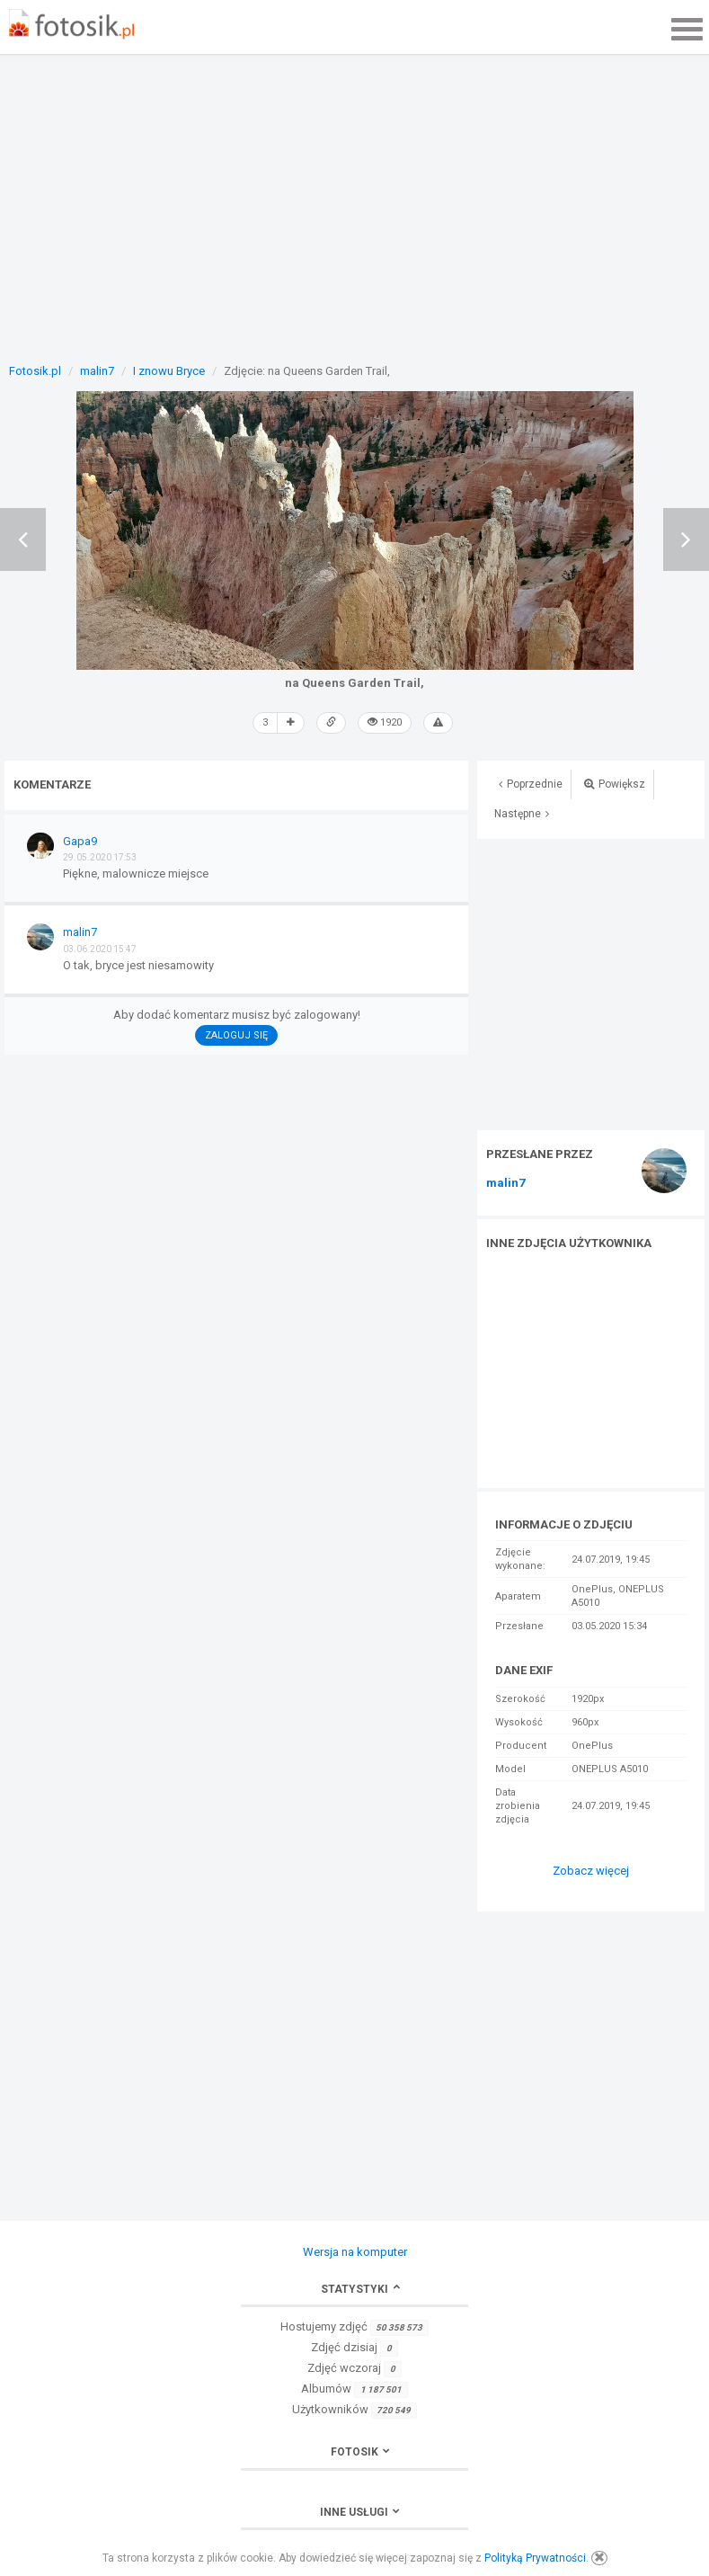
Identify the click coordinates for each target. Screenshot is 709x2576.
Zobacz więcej (591, 1870)
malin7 (505, 1183)
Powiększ (614, 784)
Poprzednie (531, 784)
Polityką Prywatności (535, 2558)
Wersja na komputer (355, 2252)
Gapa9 (80, 841)
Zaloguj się (236, 1035)
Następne (521, 813)
